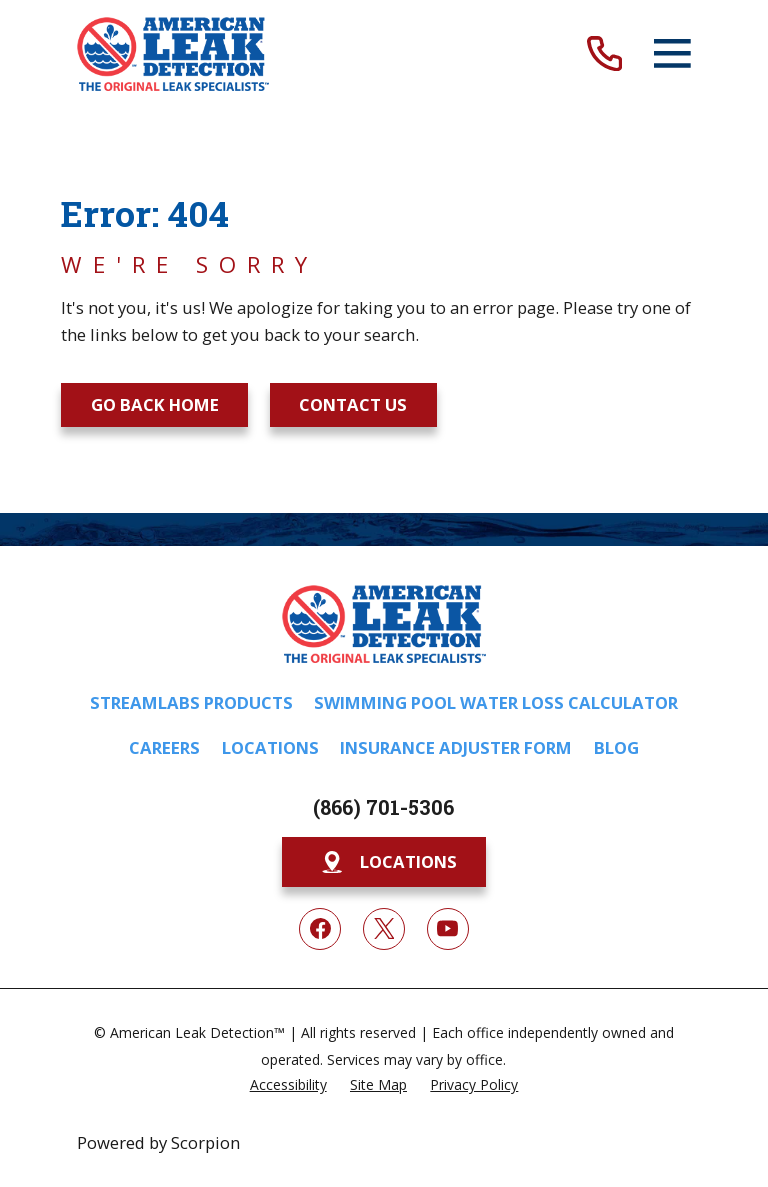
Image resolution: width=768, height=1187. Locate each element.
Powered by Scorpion (158, 1142)
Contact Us (353, 404)
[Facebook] (320, 929)
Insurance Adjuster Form (456, 747)
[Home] (173, 54)
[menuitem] (288, 1083)
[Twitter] (384, 929)
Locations (270, 747)
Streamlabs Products (191, 702)
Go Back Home (155, 404)
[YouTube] (448, 929)
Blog (616, 747)
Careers (164, 747)
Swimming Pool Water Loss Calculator (496, 702)
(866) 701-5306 (383, 807)
